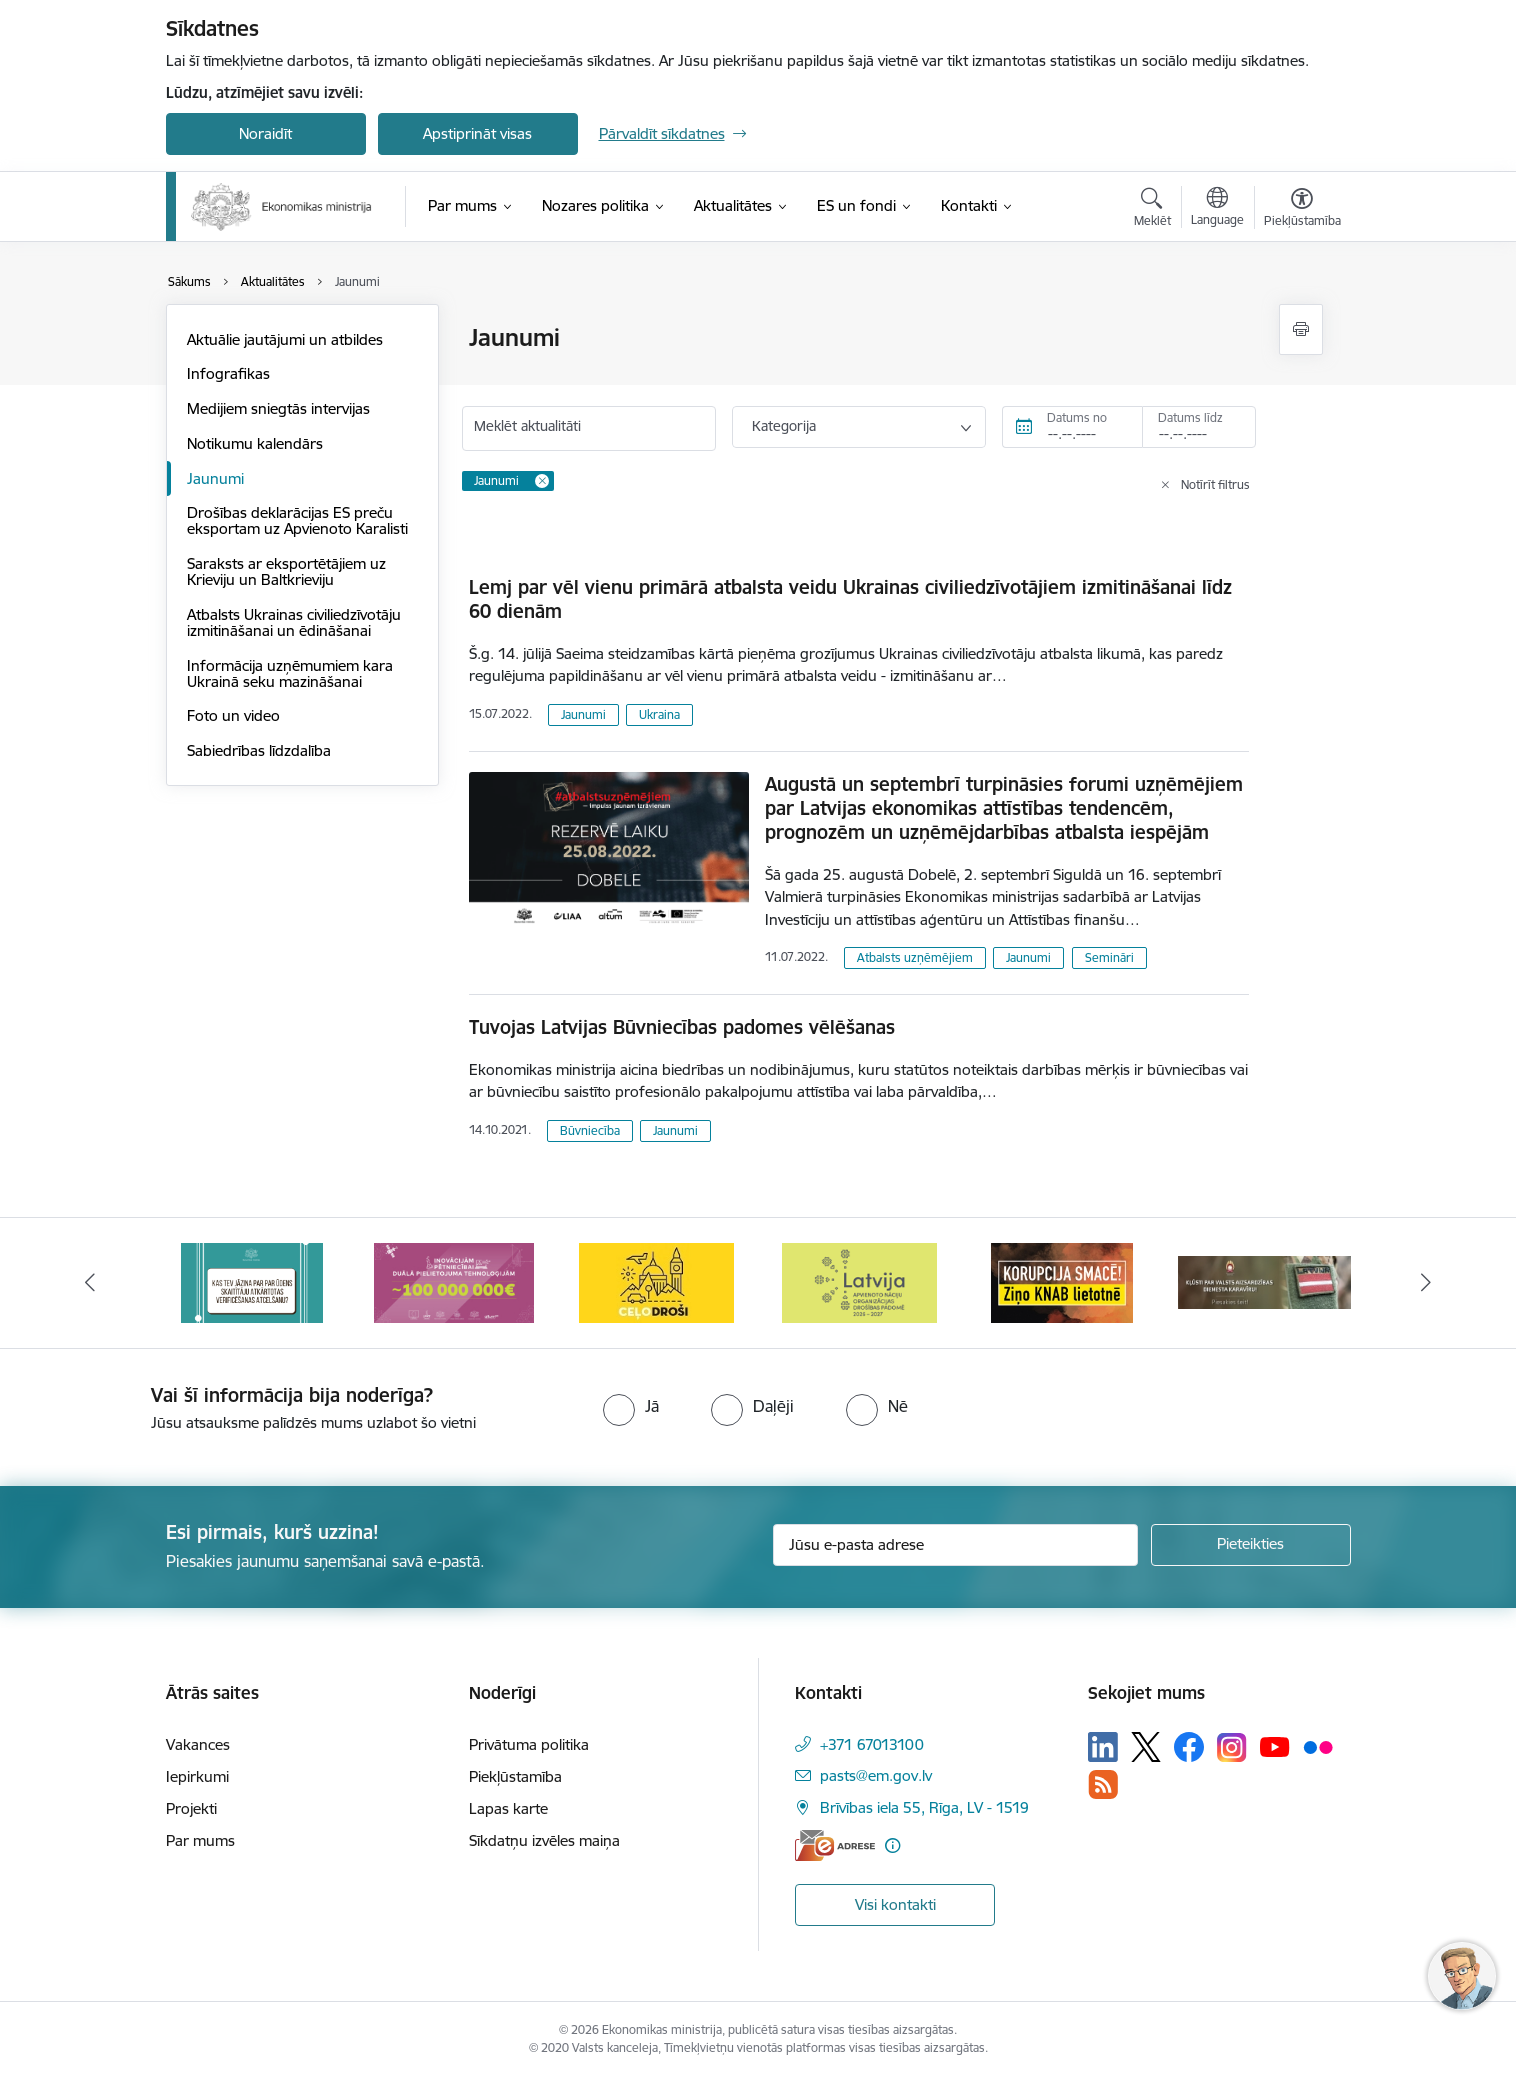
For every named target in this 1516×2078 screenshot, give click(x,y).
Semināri (1109, 957)
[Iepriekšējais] (90, 1283)
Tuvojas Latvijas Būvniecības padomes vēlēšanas (682, 1027)
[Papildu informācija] (892, 1845)
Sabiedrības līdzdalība (259, 750)
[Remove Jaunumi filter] (542, 481)
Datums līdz (1190, 417)
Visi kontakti (895, 1904)
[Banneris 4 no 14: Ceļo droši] (656, 1281)
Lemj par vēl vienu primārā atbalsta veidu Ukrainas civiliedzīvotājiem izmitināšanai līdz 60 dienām (850, 599)
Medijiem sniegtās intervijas (278, 408)
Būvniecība (590, 1130)
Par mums (200, 1840)
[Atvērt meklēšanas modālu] (1152, 210)
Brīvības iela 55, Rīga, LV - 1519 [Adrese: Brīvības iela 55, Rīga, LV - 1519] (924, 1807)
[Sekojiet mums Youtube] (1275, 1746)
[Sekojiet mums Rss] (1103, 1784)
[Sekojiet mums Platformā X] (1146, 1747)
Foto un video (233, 715)
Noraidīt (265, 133)
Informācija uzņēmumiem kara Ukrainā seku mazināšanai (290, 673)
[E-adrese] (835, 1845)
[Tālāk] (1427, 1283)
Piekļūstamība (515, 1776)
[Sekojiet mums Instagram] (1232, 1747)
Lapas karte (508, 1808)
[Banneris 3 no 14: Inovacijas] (454, 1281)
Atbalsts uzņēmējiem (915, 957)
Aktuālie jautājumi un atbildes (285, 339)
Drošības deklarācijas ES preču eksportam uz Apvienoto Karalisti (297, 520)
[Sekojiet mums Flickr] (1318, 1746)
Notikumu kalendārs (255, 443)
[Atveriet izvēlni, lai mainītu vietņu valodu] (1217, 209)
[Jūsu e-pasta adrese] (955, 1545)
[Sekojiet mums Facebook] (1189, 1747)
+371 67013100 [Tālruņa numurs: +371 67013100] (872, 1744)
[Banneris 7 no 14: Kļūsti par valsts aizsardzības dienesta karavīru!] (1264, 1281)
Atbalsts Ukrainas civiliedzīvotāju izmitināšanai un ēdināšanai (294, 622)
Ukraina (659, 714)
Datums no (1077, 417)
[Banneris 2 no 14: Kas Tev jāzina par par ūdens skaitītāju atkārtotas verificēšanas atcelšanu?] (252, 1281)
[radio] (631, 1406)
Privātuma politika (529, 1744)
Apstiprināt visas (477, 133)
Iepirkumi (197, 1776)
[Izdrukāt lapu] (1301, 329)
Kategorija (784, 426)
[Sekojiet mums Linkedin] (1103, 1747)
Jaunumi (215, 478)
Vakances (198, 1744)
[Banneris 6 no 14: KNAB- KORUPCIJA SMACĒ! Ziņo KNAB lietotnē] (1062, 1281)
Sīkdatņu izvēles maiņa (544, 1840)
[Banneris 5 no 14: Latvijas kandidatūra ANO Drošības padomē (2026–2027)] (859, 1281)
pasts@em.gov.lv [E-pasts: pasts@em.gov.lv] (876, 1775)
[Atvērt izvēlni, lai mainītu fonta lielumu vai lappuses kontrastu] (1302, 210)
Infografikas (228, 373)
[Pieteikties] (1251, 1545)
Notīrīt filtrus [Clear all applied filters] (1215, 484)
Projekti (191, 1808)
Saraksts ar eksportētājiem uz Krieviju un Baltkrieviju (286, 571)
